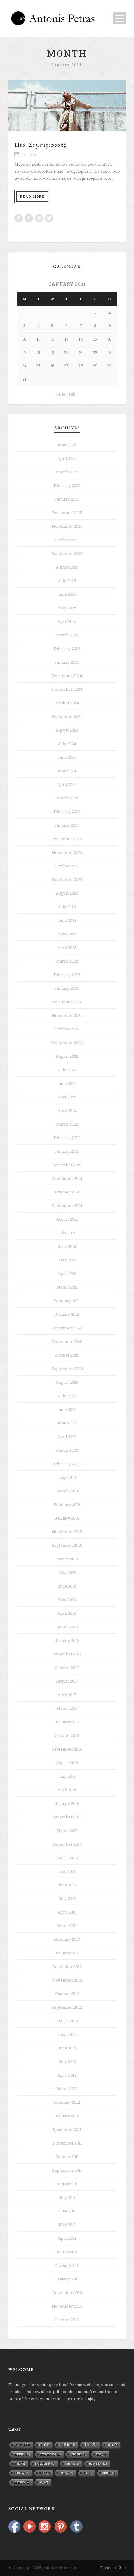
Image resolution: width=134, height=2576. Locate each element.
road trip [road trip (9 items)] (78, 2454)
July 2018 (67, 1572)
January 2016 (67, 1803)
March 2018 (67, 1626)
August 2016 (67, 1762)
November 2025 (67, 526)
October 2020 (67, 1355)
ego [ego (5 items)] (101, 2454)
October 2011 (67, 2156)
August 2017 (67, 1681)
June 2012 (67, 2048)
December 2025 (67, 512)
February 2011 (67, 2265)
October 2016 (67, 1735)
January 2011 (67, 2279)
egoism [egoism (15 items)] (22, 2454)
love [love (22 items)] (91, 2444)
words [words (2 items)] (108, 2473)
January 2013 (67, 1953)
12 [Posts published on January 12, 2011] (52, 339)
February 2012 (67, 2102)
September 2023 (67, 879)
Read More (32, 196)
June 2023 (67, 920)
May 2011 (67, 2224)
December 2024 (67, 675)
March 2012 (67, 2088)
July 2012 (67, 2034)
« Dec (61, 394)
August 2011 (67, 2184)
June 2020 (67, 1409)
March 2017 (67, 1708)
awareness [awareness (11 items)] (50, 2454)
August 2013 (67, 1857)
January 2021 (67, 1314)
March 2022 (67, 1124)
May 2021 (67, 1260)
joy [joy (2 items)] (43, 2482)
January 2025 (67, 662)
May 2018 (67, 1599)
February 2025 (67, 648)
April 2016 (67, 1790)
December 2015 (67, 1817)
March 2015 (67, 1830)
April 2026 (67, 458)
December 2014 (67, 1844)
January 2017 (67, 1722)
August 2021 (67, 1219)
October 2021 (67, 1192)
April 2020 (67, 1436)
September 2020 (67, 1368)
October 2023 (67, 866)
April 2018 (67, 1613)
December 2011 (67, 2129)
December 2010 (67, 2292)
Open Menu (119, 18)
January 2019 (67, 1518)
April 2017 (67, 1694)
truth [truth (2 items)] (44, 2473)
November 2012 (67, 1980)
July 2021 (67, 1232)
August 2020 (67, 1382)
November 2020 (67, 1341)
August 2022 (67, 1056)
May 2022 (67, 1097)
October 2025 (67, 540)
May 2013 (67, 1898)
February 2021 (67, 1300)
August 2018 (67, 1559)
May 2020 (67, 1423)
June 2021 (67, 1246)
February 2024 (67, 811)
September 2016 (67, 1749)
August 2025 (67, 567)
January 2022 (67, 1151)
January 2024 (67, 825)
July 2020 (67, 1396)
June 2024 (67, 757)
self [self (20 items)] (112, 2444)
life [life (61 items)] (44, 2444)
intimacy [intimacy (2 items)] (22, 2482)
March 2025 (67, 635)
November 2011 (67, 2143)
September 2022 (67, 1042)
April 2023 (67, 947)
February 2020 (67, 1463)
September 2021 (67, 1205)
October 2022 (67, 1029)
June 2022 (67, 1083)
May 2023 (67, 934)
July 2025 (67, 580)
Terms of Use (113, 2567)
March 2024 (67, 798)
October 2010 (67, 2319)
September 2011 (67, 2170)
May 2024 (67, 771)
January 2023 (67, 988)
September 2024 (67, 716)
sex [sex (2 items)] (87, 2473)
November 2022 (67, 1015)
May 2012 (67, 2061)
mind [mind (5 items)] (19, 2463)
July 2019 (67, 1477)
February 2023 (67, 974)
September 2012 (67, 2007)
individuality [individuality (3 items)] (45, 2463)
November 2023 (67, 852)
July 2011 (67, 2197)
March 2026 (67, 472)
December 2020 (67, 1328)
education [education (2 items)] (98, 2463)
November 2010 (67, 2306)
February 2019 (67, 1504)
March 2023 (67, 961)
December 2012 (67, 1966)
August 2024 (67, 730)
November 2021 (67, 1178)
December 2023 (67, 838)
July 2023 (67, 906)
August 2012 (67, 2020)
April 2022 (67, 1110)
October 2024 (67, 703)
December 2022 (67, 1001)
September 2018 (67, 1545)
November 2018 (67, 1531)
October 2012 (67, 1993)
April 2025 (67, 621)
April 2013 (67, 1912)
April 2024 (67, 784)
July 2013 (67, 1871)
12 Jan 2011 (29, 155)
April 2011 (67, 2238)
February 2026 (67, 485)
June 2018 (67, 1586)
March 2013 (67, 1925)
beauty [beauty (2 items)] (66, 2473)
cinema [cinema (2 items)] (72, 2463)
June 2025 (67, 594)
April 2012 (67, 2075)
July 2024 (67, 743)
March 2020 (67, 1450)
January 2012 (67, 2116)
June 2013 (67, 1885)
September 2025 (67, 553)
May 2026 (67, 444)
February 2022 (67, 1137)
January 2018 (67, 1640)
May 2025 (67, 607)
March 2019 (67, 1491)
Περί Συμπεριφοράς (40, 144)
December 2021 (67, 1165)
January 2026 (67, 499)
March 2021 (67, 1287)
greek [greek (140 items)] (22, 2444)
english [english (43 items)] (67, 2444)
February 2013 (67, 1939)
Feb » (73, 394)
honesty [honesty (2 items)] (21, 2473)
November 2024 (67, 689)
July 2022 (67, 1069)
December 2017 (67, 1654)
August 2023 (67, 893)
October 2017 (67, 1667)
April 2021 (67, 1273)
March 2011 (67, 2251)
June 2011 (67, 2211)
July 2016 (67, 1776)
